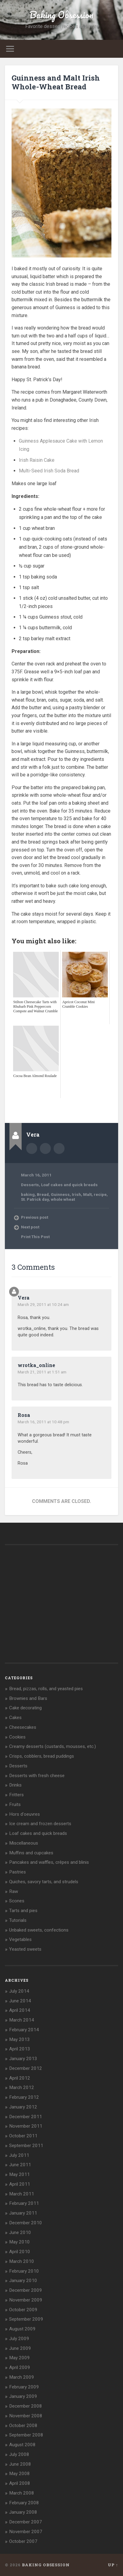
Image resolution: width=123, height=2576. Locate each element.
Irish (76, 1194)
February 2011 (24, 2203)
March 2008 (21, 2493)
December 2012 (25, 2068)
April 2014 (19, 2010)
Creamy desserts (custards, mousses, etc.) (52, 1746)
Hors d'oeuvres (24, 1814)
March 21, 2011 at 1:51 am (42, 1371)
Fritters (16, 1794)
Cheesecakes (22, 1727)
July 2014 (19, 1991)
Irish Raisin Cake (36, 460)
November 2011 (25, 2126)
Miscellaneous (23, 1843)
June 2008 (20, 2464)
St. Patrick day (35, 1199)
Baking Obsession (61, 14)
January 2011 (23, 2213)
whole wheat (63, 1199)
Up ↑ (113, 2564)
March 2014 (21, 2020)
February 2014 (24, 2029)
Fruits (15, 1804)
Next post (30, 1226)
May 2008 (19, 2473)
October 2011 (23, 2136)
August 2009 (22, 2329)
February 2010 (24, 2271)
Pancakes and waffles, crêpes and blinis (49, 1862)
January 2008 (23, 2512)
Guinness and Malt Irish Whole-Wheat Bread (56, 82)
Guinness (60, 1194)
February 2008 (24, 2502)
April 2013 (19, 2049)
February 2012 (24, 2097)
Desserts (30, 1184)
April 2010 (19, 2251)
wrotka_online (36, 1365)
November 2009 (25, 2300)
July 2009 (19, 2338)
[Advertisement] (67, 1105)
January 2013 (23, 2058)
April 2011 (19, 2184)
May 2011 (19, 2174)
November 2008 (25, 2416)
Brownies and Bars (28, 1698)
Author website (45, 1148)
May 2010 (19, 2242)
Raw (13, 1891)
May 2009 (19, 2357)
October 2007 (23, 2541)
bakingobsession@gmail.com (59, 1148)
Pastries (17, 1872)
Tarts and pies (23, 1910)
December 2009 (25, 2290)
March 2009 (21, 2377)
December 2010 (25, 2223)
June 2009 (20, 2348)
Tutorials (17, 1920)
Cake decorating (25, 1708)
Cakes (15, 1717)
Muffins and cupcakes (31, 1853)
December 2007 (25, 2522)
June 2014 (20, 2001)
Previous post (34, 1217)
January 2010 (23, 2280)
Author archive (31, 1148)
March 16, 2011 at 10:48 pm (43, 1421)
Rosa (24, 1415)
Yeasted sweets (25, 1949)
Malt (87, 1194)
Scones (16, 1901)
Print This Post (35, 1236)
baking (28, 1194)
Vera (24, 1297)
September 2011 (26, 2145)
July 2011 (19, 2155)
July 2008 (19, 2454)
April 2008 (19, 2483)
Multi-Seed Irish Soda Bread (49, 471)
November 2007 (25, 2531)
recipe (100, 1194)
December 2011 (25, 2116)
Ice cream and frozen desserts (40, 1823)
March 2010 (21, 2261)
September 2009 (26, 2319)
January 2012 (23, 2107)
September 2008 (26, 2435)
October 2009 (23, 2309)
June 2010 (20, 2232)
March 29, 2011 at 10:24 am (43, 1304)
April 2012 (19, 2078)
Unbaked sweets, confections (39, 1930)
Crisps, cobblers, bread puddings (41, 1756)
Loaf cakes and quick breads (69, 1184)
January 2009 (23, 2396)
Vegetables (20, 1939)
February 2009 (24, 2387)
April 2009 (19, 2367)
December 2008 (25, 2406)
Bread (43, 1194)
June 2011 (20, 2164)
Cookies (17, 1737)
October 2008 (23, 2425)
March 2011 (21, 2194)
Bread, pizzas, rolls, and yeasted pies (46, 1688)
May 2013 (19, 2039)
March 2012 (21, 2087)
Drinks (15, 1785)
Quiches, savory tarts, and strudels (43, 1881)
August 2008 (22, 2444)
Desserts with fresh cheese (37, 1775)
